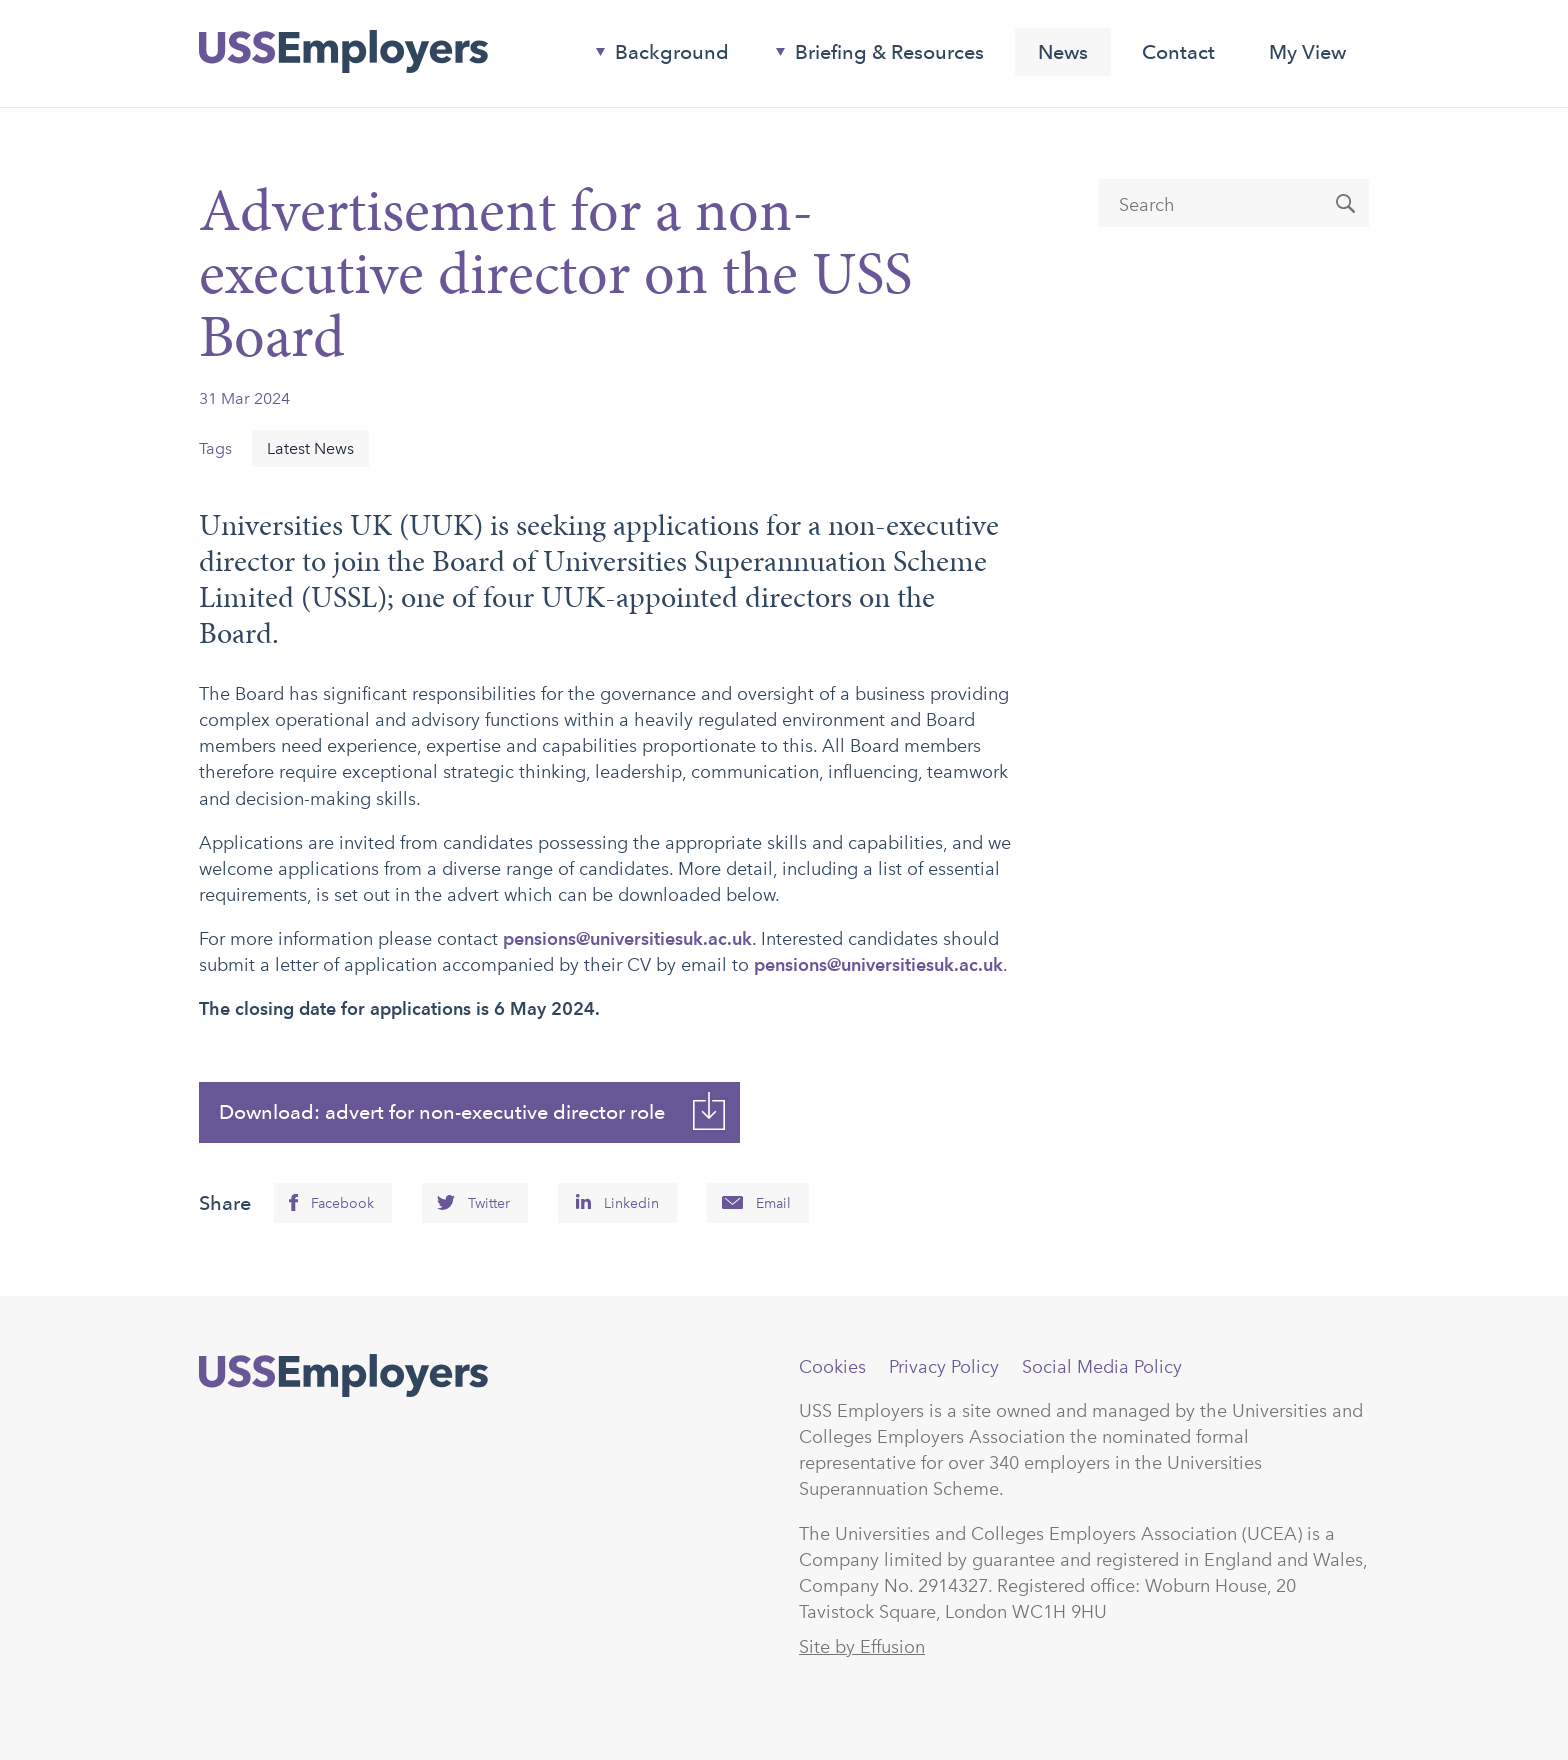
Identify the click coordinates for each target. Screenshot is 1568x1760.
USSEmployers (343, 1376)
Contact (1178, 52)
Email (773, 1203)
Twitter (489, 1203)
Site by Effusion (862, 1647)
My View (1307, 52)
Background (654, 56)
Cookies (832, 1367)
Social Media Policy (1102, 1367)
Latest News (310, 448)
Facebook (342, 1203)
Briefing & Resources (872, 56)
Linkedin (631, 1203)
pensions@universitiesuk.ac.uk (627, 938)
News (1063, 52)
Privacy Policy (944, 1367)
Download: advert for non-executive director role (442, 1112)
